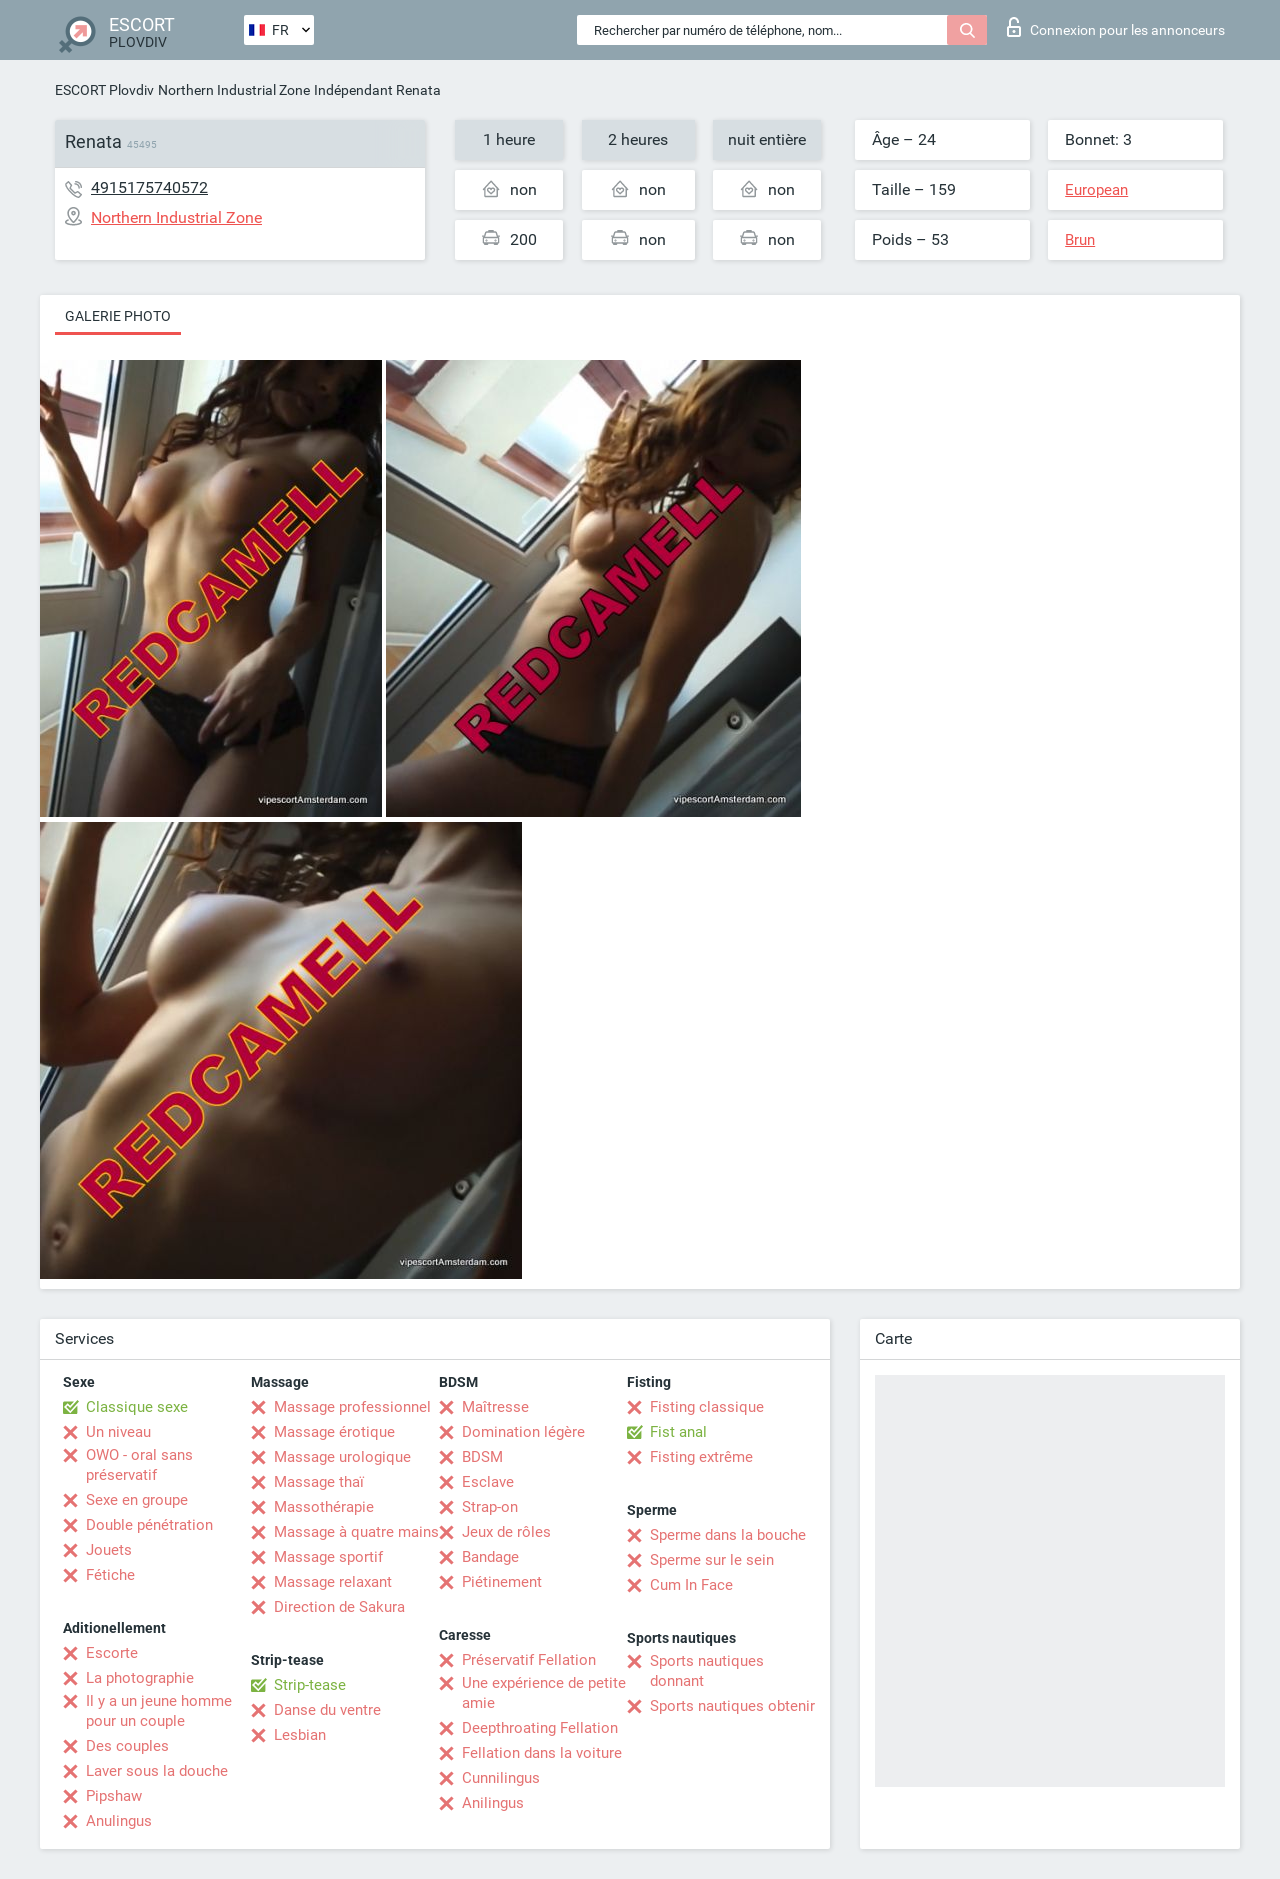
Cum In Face (691, 1585)
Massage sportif (328, 1557)
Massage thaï (319, 1482)
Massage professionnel (352, 1407)
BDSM (482, 1457)
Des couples (127, 1746)
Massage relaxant (333, 1582)
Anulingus (119, 1821)
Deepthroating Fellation (540, 1728)
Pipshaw (114, 1796)
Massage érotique (334, 1432)
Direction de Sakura (339, 1607)
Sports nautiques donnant (707, 1671)
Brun (1080, 240)
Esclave (488, 1482)
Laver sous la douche (157, 1771)
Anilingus (493, 1803)
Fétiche (110, 1575)
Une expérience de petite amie (544, 1693)
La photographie (140, 1678)
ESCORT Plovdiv (104, 90)
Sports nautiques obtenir (732, 1706)
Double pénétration (149, 1525)
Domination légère (523, 1432)
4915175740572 (149, 187)
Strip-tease (310, 1685)
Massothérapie (324, 1507)
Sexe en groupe (137, 1500)
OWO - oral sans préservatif (139, 1465)
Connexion (1116, 27)
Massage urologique (342, 1457)
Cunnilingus (501, 1778)
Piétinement (502, 1582)
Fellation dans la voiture (542, 1753)
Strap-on (490, 1507)
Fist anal (678, 1432)
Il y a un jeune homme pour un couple (159, 1711)
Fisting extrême (701, 1457)
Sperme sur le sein (712, 1560)
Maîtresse (495, 1407)
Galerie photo (118, 316)
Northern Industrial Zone (234, 90)
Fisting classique (707, 1407)
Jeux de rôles (506, 1532)
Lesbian (300, 1735)
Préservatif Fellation (529, 1660)
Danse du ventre (327, 1710)
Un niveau (118, 1432)
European (1096, 190)
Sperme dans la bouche (728, 1535)
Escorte (112, 1653)
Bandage (490, 1557)
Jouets (109, 1550)
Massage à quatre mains (356, 1532)
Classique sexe (137, 1407)
